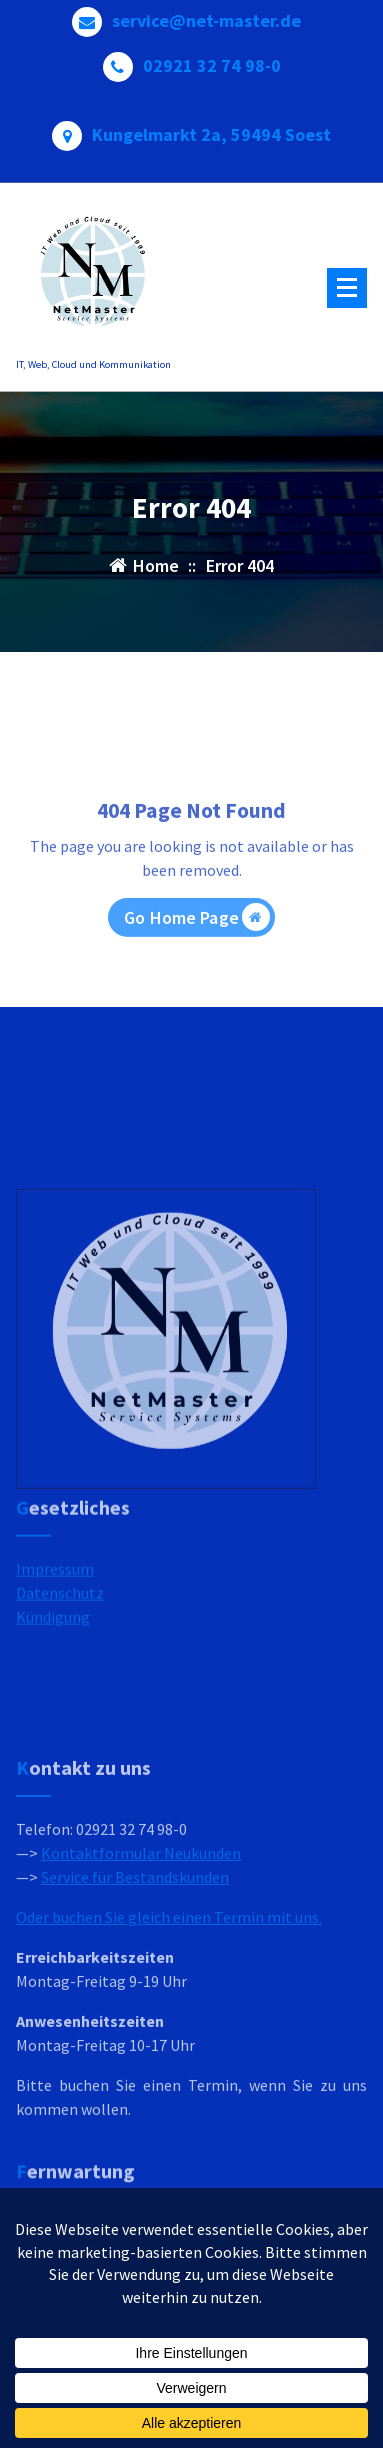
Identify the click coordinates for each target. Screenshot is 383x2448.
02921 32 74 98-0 (212, 59)
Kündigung (53, 1659)
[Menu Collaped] (347, 288)
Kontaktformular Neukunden (141, 1961)
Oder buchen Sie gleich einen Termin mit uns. (169, 2025)
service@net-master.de (206, 14)
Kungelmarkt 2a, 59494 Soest (211, 128)
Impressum (55, 1611)
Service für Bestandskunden (135, 1985)
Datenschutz (60, 1635)
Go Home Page (197, 956)
